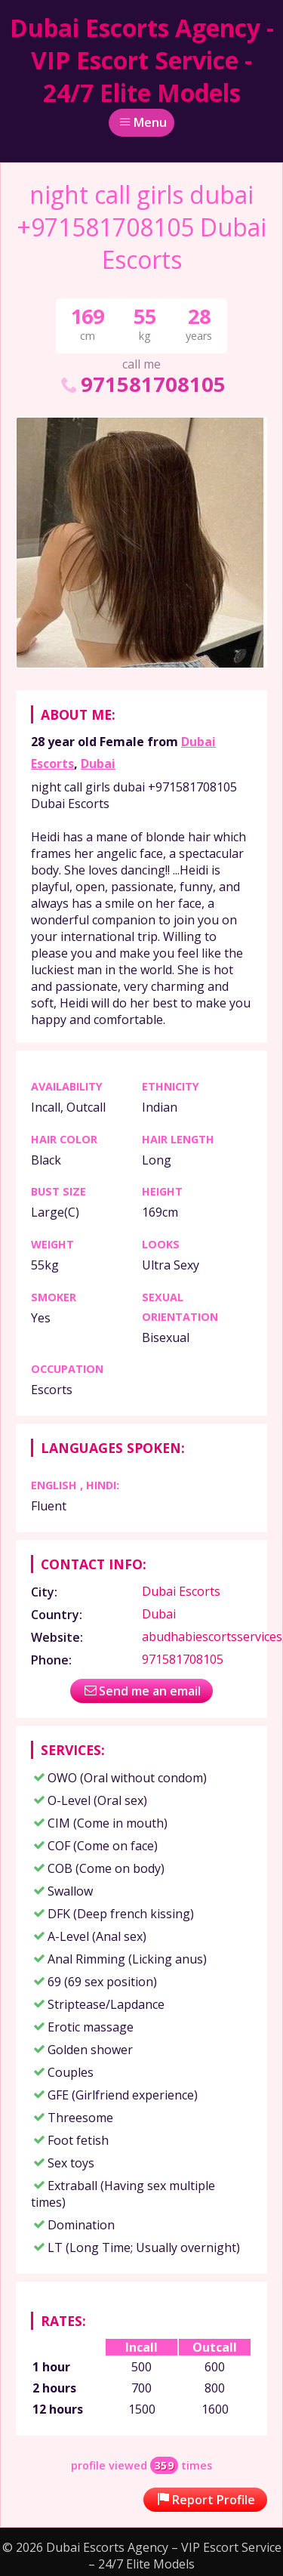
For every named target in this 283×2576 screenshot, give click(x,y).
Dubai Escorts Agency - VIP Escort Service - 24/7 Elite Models (142, 60)
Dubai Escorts (181, 1591)
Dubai (98, 763)
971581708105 (141, 384)
